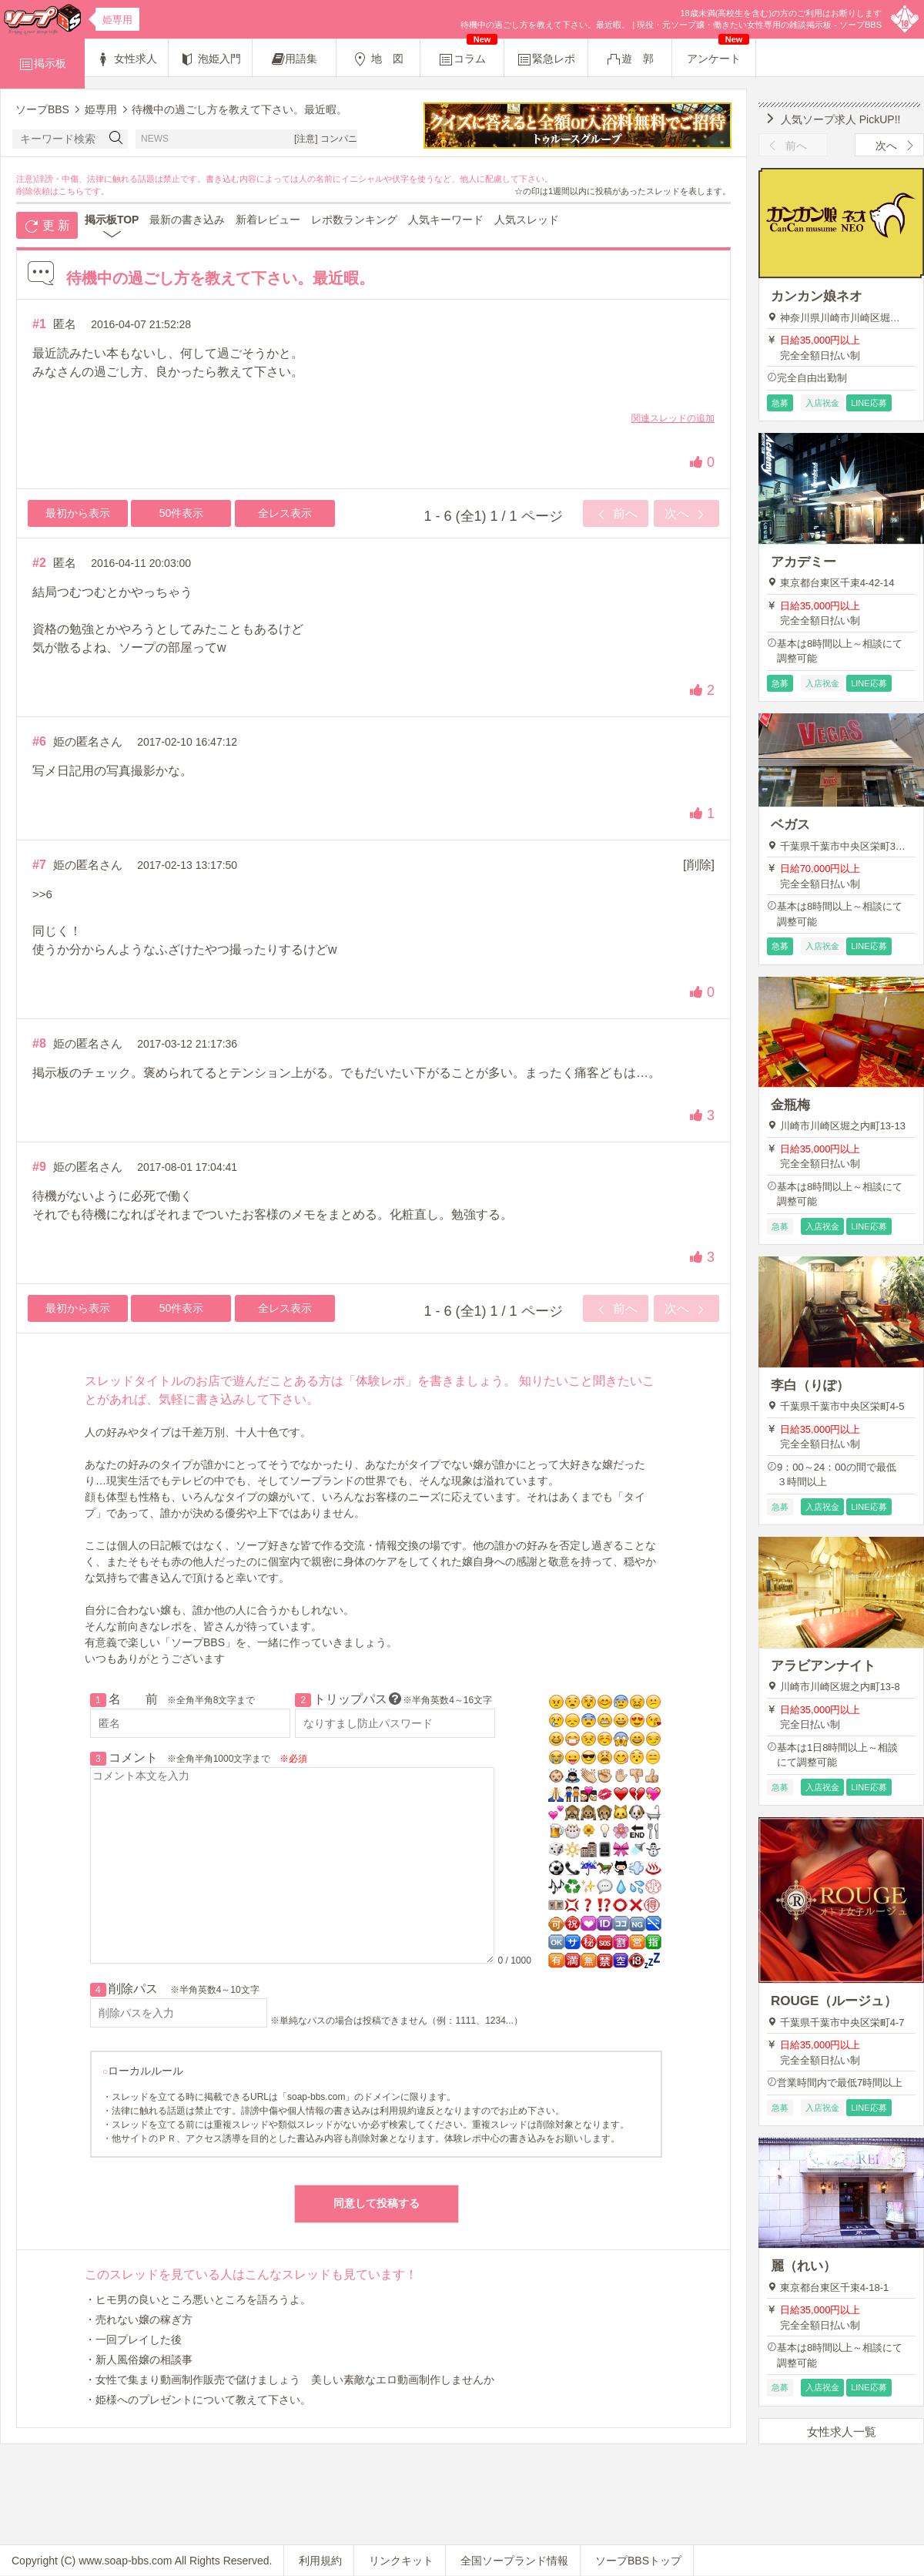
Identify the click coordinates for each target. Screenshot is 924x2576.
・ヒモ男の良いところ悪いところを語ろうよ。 (198, 2299)
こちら (71, 191)
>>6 (42, 894)
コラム (467, 53)
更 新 (47, 226)
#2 (39, 562)
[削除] (699, 864)
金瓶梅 (790, 1105)
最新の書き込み (187, 219)
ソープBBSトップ (638, 2560)
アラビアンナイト (823, 1666)
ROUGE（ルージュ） (834, 2001)
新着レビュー (268, 219)
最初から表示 (77, 513)
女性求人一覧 (841, 2431)
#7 (39, 864)
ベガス (790, 824)
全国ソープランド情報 (514, 2560)
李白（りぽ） (810, 1385)
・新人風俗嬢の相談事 (138, 2359)
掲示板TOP (112, 219)
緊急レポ (546, 59)
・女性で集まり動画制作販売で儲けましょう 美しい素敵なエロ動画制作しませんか (289, 2379)
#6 (39, 741)
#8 (39, 1043)
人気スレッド (526, 219)
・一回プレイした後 (133, 2339)
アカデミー (803, 562)
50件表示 (181, 513)
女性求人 (126, 59)
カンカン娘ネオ (816, 296)
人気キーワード (446, 219)
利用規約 (320, 2560)
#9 (39, 1166)
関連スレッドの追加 (673, 418)
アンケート (718, 52)
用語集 (294, 59)
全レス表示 (285, 513)
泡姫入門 (210, 59)
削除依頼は (37, 191)
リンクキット (401, 2560)
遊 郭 (630, 59)
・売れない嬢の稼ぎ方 (138, 2319)
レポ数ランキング (354, 219)
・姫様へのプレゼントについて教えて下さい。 (198, 2399)
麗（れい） (803, 2266)
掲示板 (42, 64)
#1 (39, 323)
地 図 (378, 59)
